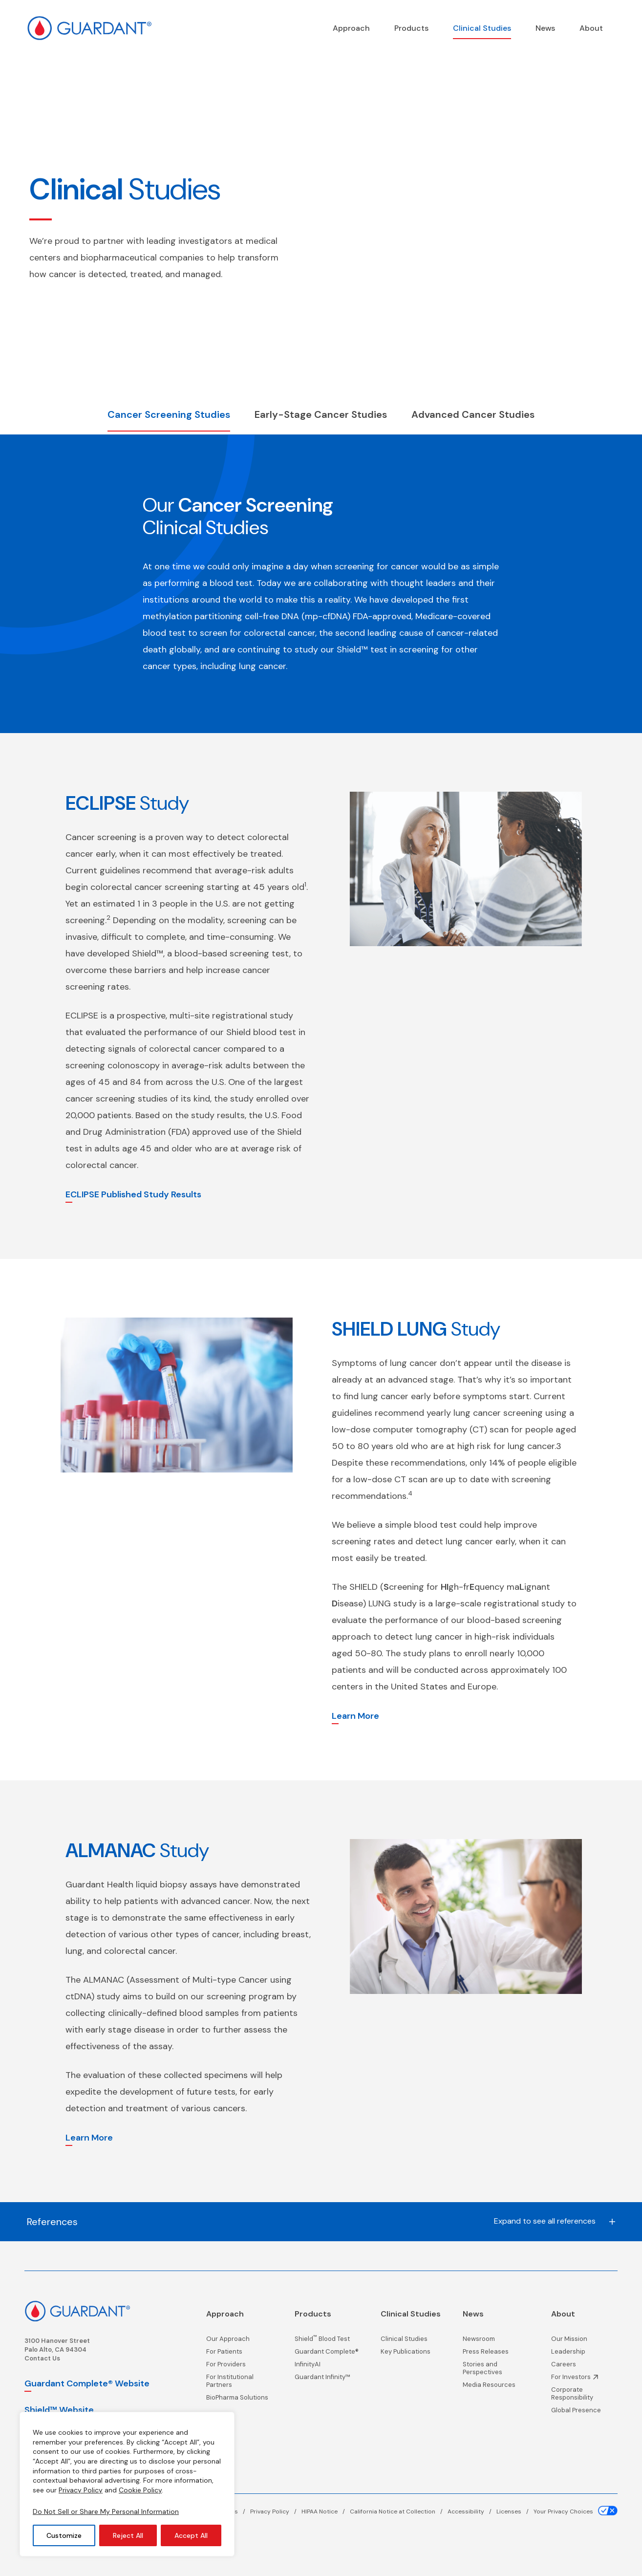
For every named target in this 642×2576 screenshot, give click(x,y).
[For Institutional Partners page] (239, 2383)
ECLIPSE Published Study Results (133, 1194)
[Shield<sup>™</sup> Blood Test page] (327, 2341)
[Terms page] (235, 2511)
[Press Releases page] (496, 2354)
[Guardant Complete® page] (327, 2354)
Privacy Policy (81, 2490)
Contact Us (42, 2358)
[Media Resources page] (496, 2387)
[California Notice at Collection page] (399, 2511)
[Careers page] (584, 2366)
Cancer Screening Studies (168, 414)
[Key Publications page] (411, 2354)
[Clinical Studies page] (482, 28)
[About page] (591, 28)
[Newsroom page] (496, 2341)
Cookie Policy (140, 2490)
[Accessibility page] (472, 2511)
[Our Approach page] (239, 2341)
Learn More (355, 1716)
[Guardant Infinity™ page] (327, 2379)
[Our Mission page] (584, 2341)
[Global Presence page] (584, 2412)
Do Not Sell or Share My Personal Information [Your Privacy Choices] (106, 2511)
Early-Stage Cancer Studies (321, 414)
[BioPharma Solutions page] (239, 2400)
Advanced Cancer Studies (473, 414)
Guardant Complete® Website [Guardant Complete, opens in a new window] (87, 2383)
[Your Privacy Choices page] (576, 2511)
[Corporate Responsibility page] (584, 2396)
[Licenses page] (515, 2511)
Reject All (128, 2535)
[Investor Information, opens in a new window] (584, 2379)
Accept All (191, 2535)
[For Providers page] (239, 2366)
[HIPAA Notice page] (325, 2511)
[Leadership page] (584, 2354)
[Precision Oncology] (351, 28)
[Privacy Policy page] (275, 2511)
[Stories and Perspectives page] (496, 2370)
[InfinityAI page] (327, 2366)
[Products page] (411, 28)
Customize (64, 2535)
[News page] (545, 28)
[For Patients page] (239, 2354)
